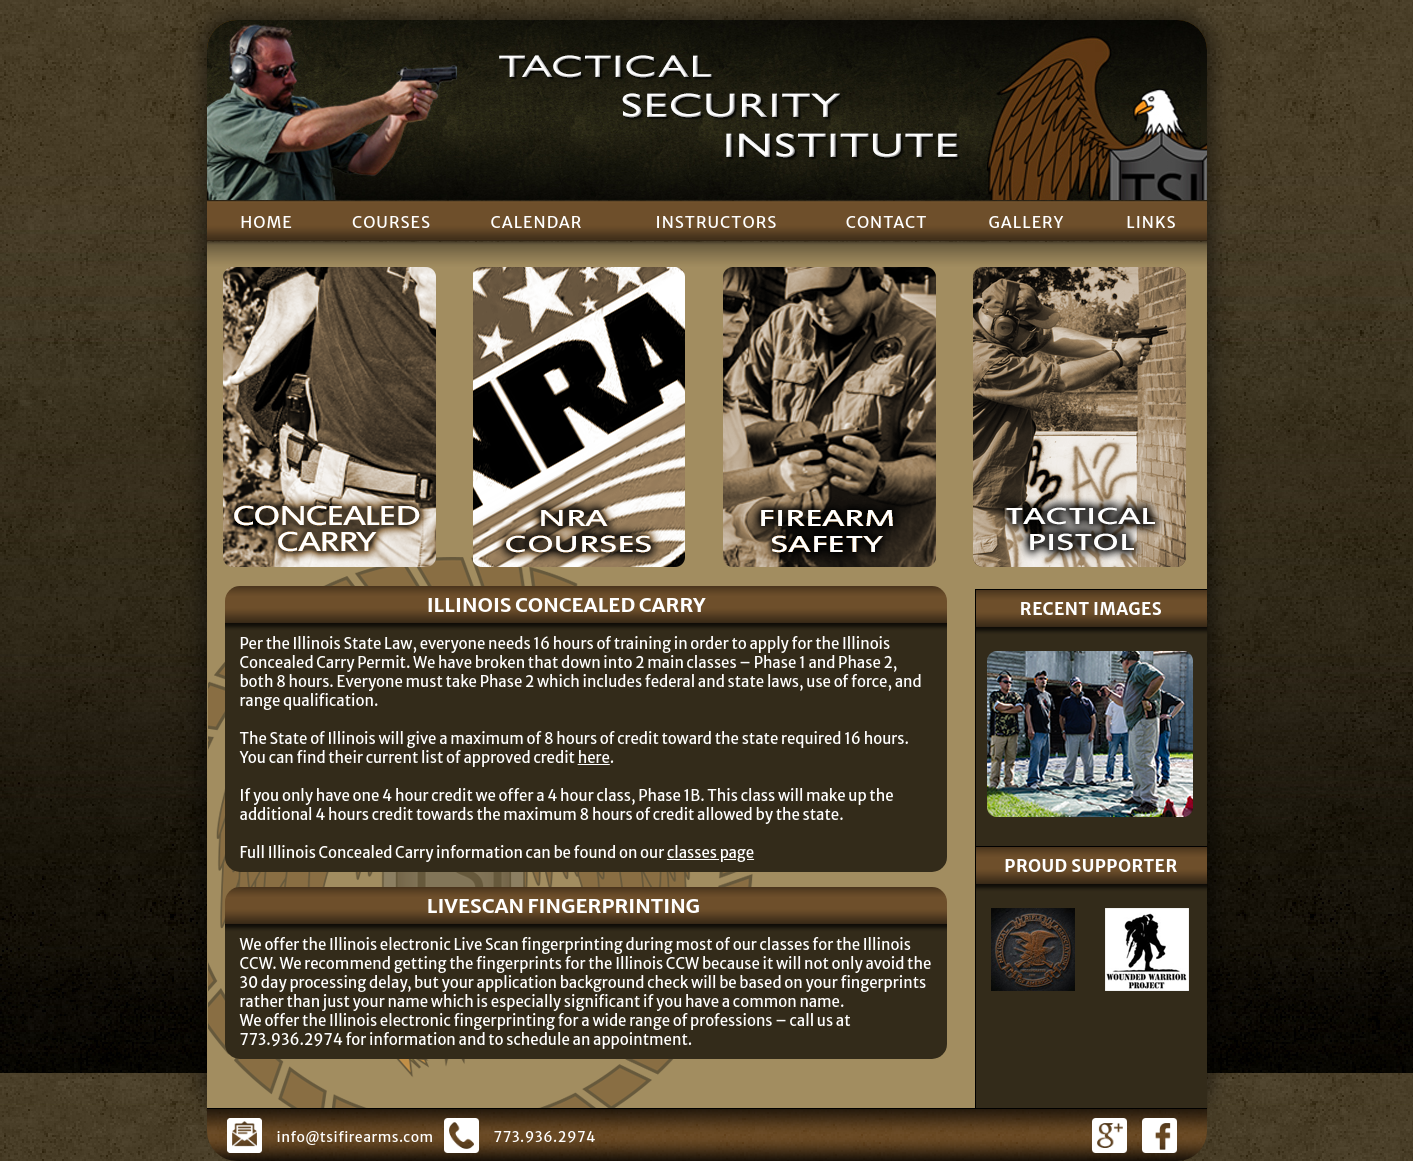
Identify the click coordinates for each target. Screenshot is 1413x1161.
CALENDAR (536, 222)
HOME (266, 222)
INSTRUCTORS (717, 222)
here (594, 757)
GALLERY (1027, 222)
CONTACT (887, 222)
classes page (710, 852)
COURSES (391, 222)
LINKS (1151, 222)
